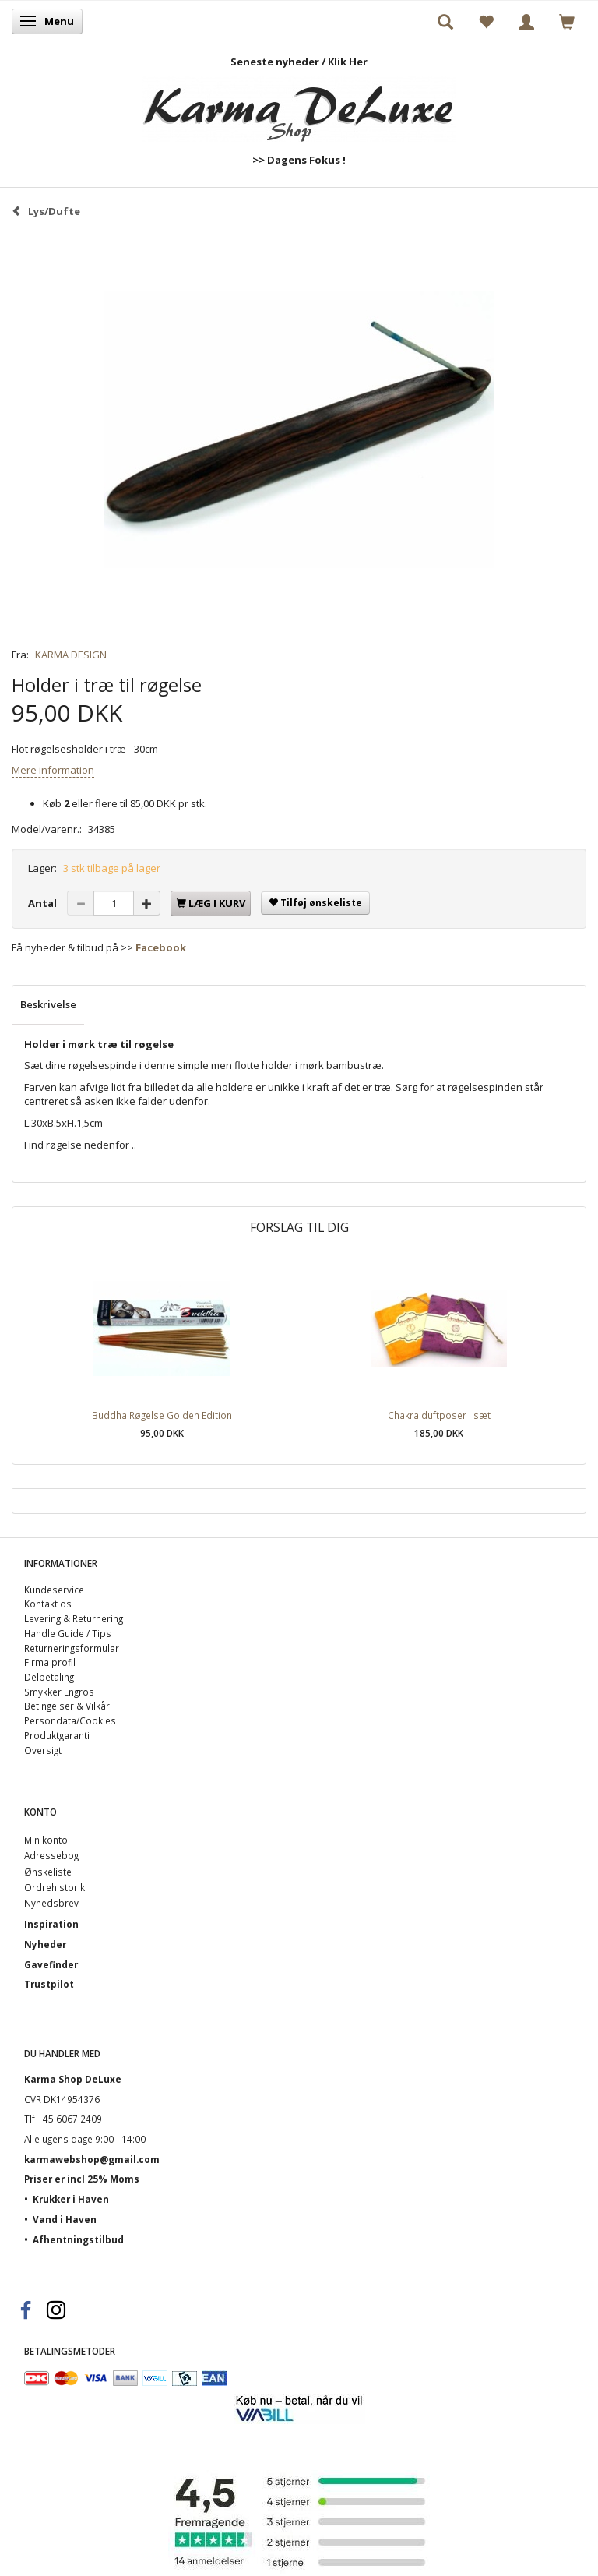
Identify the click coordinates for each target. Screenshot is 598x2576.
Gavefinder (51, 1964)
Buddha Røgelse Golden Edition (162, 1415)
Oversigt (43, 1750)
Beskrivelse (48, 1004)
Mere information (53, 770)
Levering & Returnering (73, 1618)
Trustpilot (49, 1984)
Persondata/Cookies (70, 1720)
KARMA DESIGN (71, 655)
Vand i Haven (65, 2219)
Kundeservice (54, 1589)
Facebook (160, 947)
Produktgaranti (57, 1735)
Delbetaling (49, 1677)
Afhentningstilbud (78, 2239)
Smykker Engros (59, 1691)
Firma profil (50, 1662)
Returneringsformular (71, 1648)
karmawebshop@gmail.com (92, 2159)
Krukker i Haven (71, 2199)
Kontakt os (48, 1603)
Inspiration (51, 1924)
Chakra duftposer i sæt (439, 1415)
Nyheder (45, 1944)
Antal (43, 903)
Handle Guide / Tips (67, 1633)
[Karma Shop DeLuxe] (299, 105)
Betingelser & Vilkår (67, 1705)
